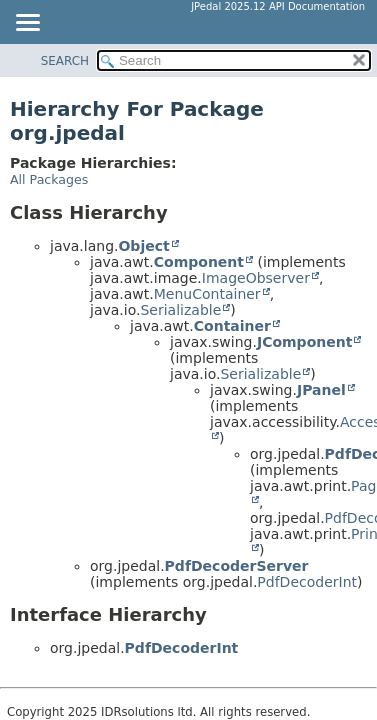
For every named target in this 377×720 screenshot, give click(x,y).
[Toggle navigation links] (27, 24)
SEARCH (65, 61)
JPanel (321, 390)
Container (232, 326)
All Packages (49, 179)
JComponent (304, 342)
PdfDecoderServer (237, 566)
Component (199, 262)
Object (143, 246)
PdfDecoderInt (307, 582)
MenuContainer (207, 294)
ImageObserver (256, 278)
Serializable (180, 310)
